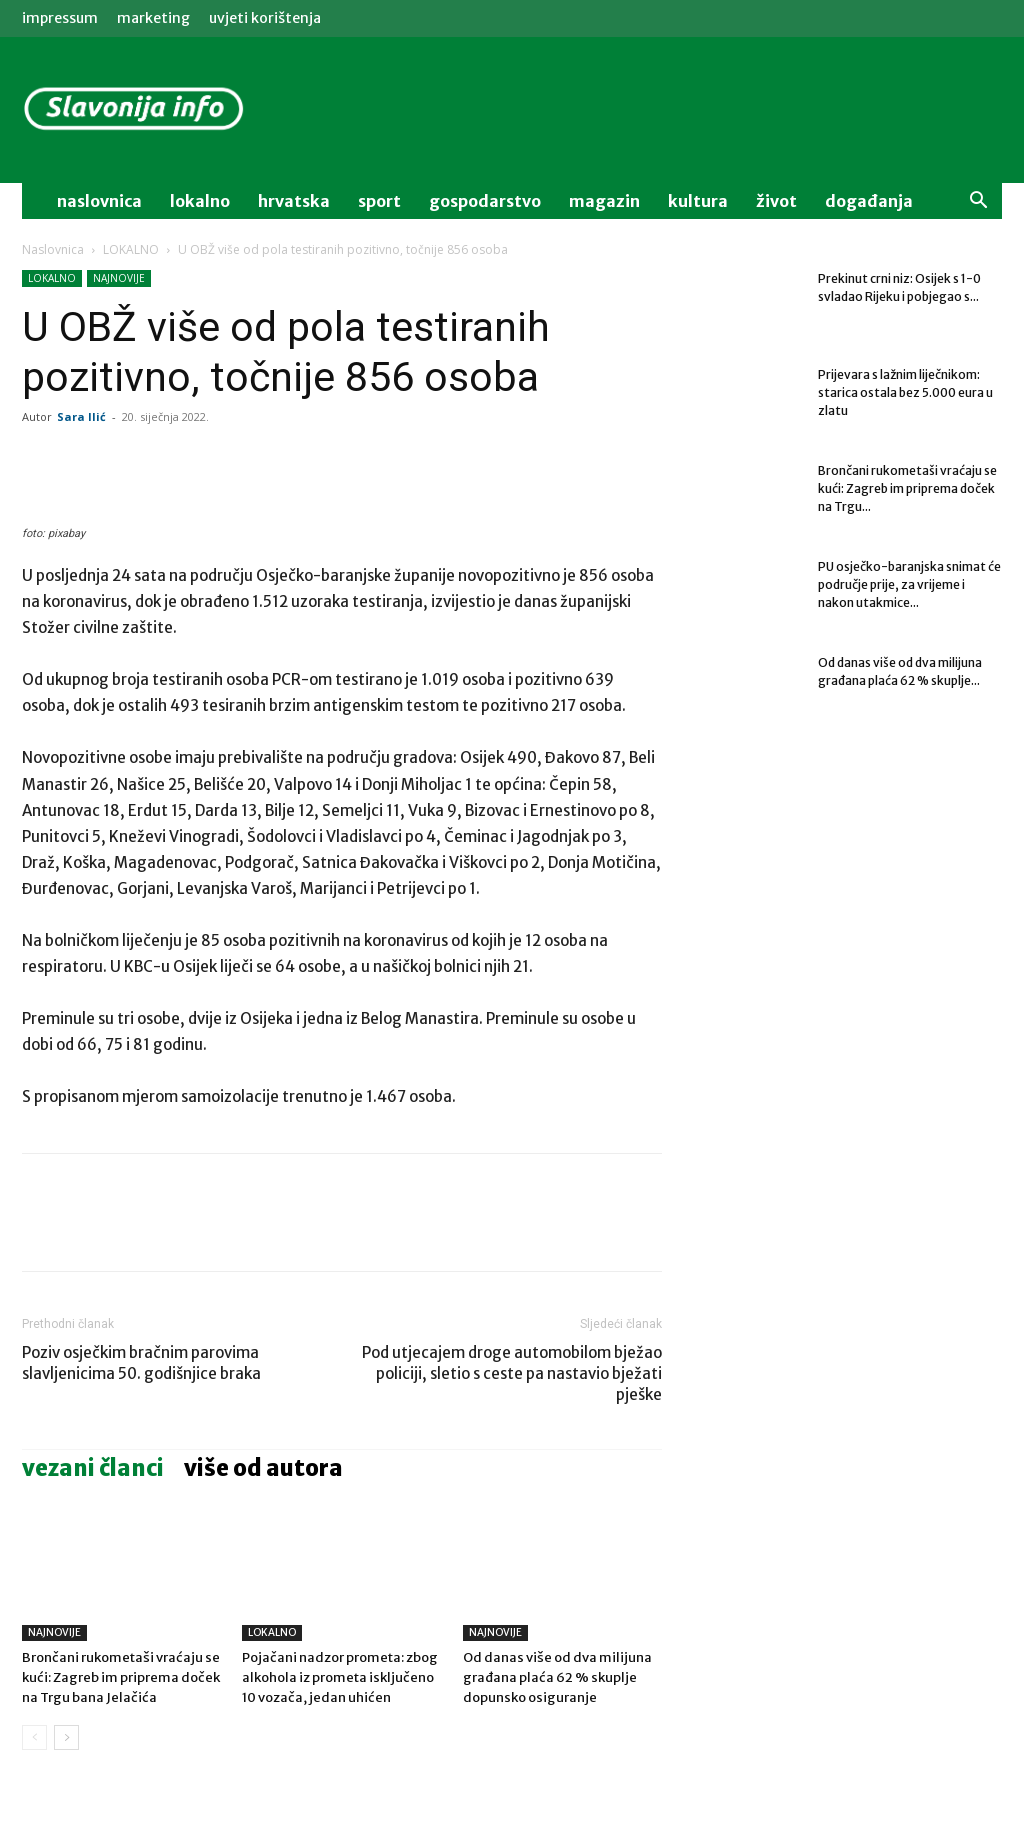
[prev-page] (34, 1737)
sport (379, 201)
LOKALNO (131, 249)
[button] (978, 202)
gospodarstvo (485, 201)
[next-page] (66, 1737)
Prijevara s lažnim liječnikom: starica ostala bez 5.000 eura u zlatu (905, 392)
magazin (604, 201)
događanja (869, 201)
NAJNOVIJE (119, 278)
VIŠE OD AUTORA (263, 1468)
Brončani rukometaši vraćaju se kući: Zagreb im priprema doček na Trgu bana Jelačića (121, 1677)
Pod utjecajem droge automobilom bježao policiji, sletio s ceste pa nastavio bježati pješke (512, 1373)
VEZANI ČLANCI (93, 1468)
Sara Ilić (81, 416)
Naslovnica (53, 249)
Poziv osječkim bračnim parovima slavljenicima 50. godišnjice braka (141, 1363)
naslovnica (99, 201)
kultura (698, 201)
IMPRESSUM (60, 18)
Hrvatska (294, 201)
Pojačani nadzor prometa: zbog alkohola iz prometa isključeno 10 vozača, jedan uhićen (340, 1677)
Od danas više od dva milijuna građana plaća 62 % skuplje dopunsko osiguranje (557, 1677)
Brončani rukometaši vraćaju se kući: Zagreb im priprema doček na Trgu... (907, 488)
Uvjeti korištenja (265, 18)
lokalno (200, 201)
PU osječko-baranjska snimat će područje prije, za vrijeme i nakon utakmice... (909, 584)
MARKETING (153, 18)
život (776, 201)
